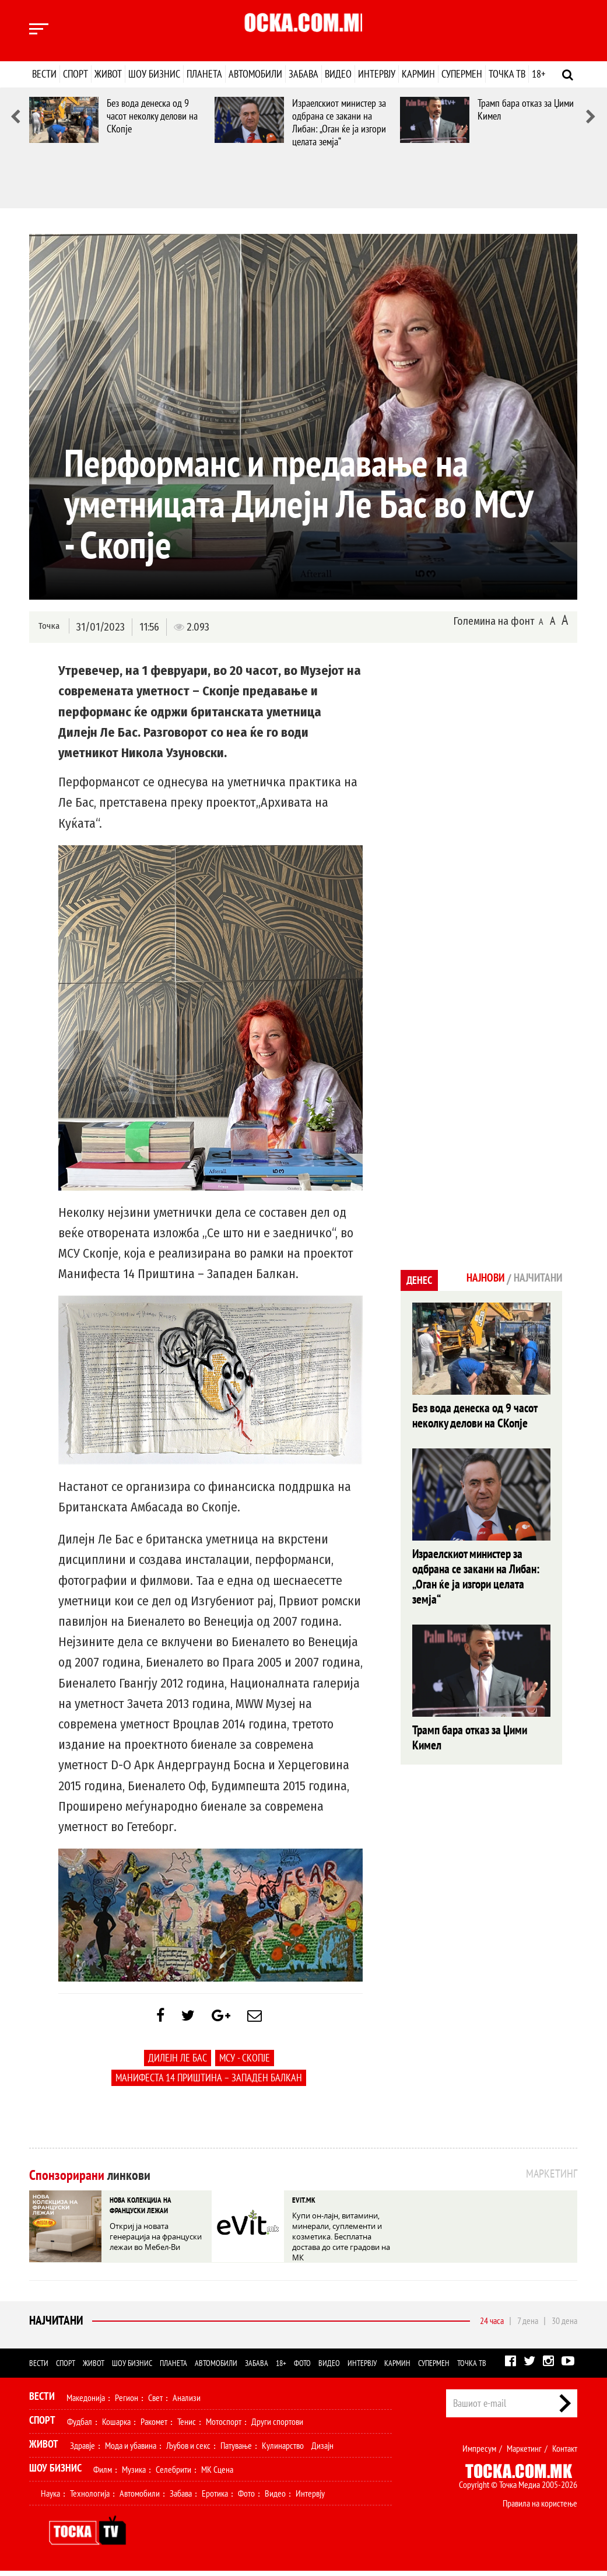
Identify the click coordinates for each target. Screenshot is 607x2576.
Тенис (186, 2426)
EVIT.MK (302, 2205)
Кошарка (116, 2426)
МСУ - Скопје (244, 2063)
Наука (50, 2498)
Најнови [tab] (474, 1278)
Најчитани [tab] (534, 1278)
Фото (302, 2368)
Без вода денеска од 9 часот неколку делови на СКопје (152, 115)
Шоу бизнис (154, 73)
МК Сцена (217, 2474)
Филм (102, 2474)
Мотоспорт (223, 2426)
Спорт (75, 73)
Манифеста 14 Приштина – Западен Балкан (208, 2083)
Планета (204, 73)
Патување (236, 2450)
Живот (108, 73)
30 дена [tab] (564, 2326)
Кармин (418, 73)
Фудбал (79, 2426)
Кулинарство (283, 2450)
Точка (48, 626)
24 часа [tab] (492, 2326)
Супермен (461, 73)
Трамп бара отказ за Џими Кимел (526, 109)
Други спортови (277, 2426)
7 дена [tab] (527, 2326)
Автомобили (255, 73)
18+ (538, 73)
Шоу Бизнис (55, 2473)
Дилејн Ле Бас (177, 2063)
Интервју (376, 73)
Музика (134, 2474)
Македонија (85, 2403)
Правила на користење (540, 2508)
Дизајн (322, 2450)
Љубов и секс (188, 2450)
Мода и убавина (130, 2450)
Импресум (479, 2453)
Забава (303, 73)
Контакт (564, 2453)
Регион (126, 2403)
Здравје (82, 2450)
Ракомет (154, 2426)
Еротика (215, 2498)
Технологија (90, 2498)
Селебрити (173, 2474)
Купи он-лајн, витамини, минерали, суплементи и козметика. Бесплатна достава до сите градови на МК (339, 2238)
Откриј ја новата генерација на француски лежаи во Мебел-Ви (158, 2238)
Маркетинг (524, 2453)
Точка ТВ (507, 73)
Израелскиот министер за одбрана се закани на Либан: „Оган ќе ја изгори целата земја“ (339, 122)
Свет (155, 2403)
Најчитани (54, 2326)
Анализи (187, 2403)
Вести (44, 73)
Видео (338, 73)
